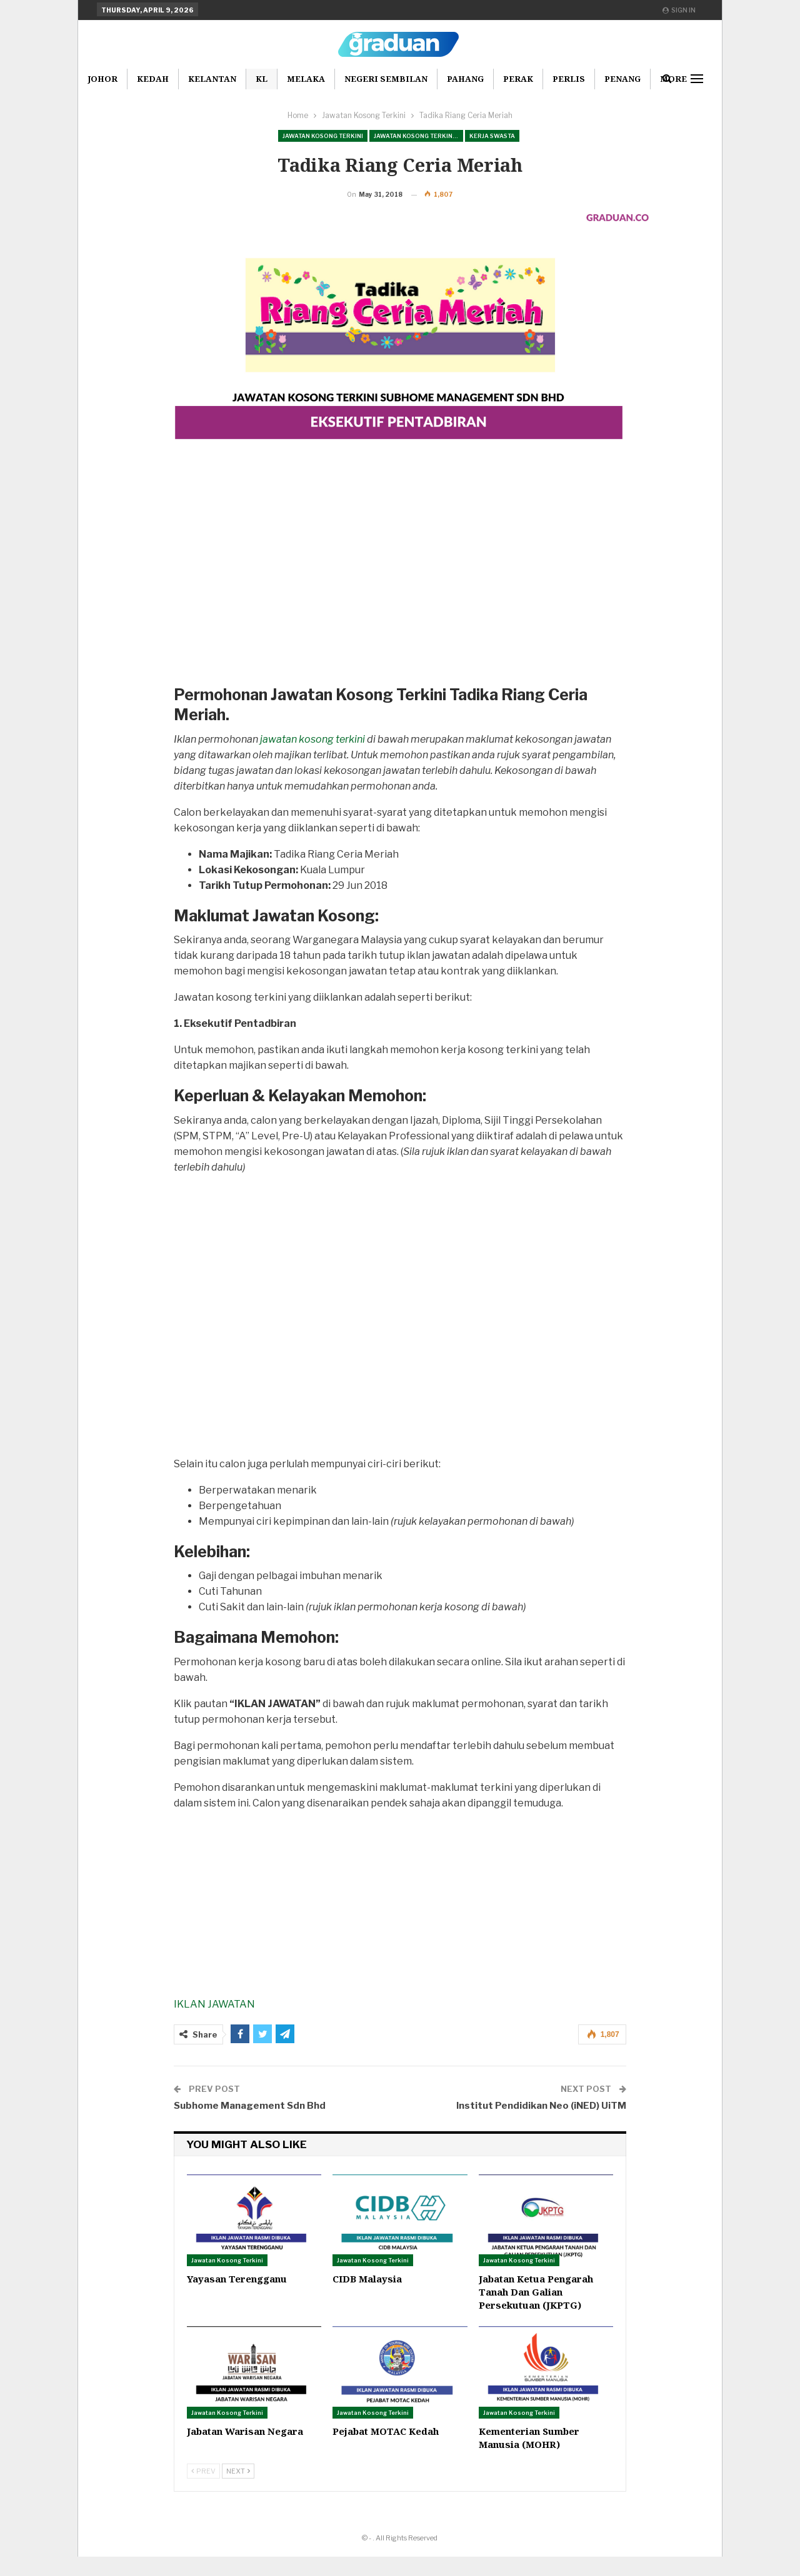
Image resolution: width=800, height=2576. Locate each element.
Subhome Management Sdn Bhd (250, 2125)
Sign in (679, 10)
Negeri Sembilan (386, 78)
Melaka (306, 78)
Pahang (465, 78)
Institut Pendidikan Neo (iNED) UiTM (541, 2125)
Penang (622, 78)
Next (238, 2490)
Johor (103, 78)
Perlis (568, 78)
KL (262, 78)
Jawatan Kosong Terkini (322, 135)
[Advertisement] (400, 604)
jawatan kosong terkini (312, 759)
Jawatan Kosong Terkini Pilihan (418, 135)
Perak (518, 78)
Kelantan (212, 78)
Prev (203, 2490)
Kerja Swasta (492, 135)
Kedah (153, 78)
